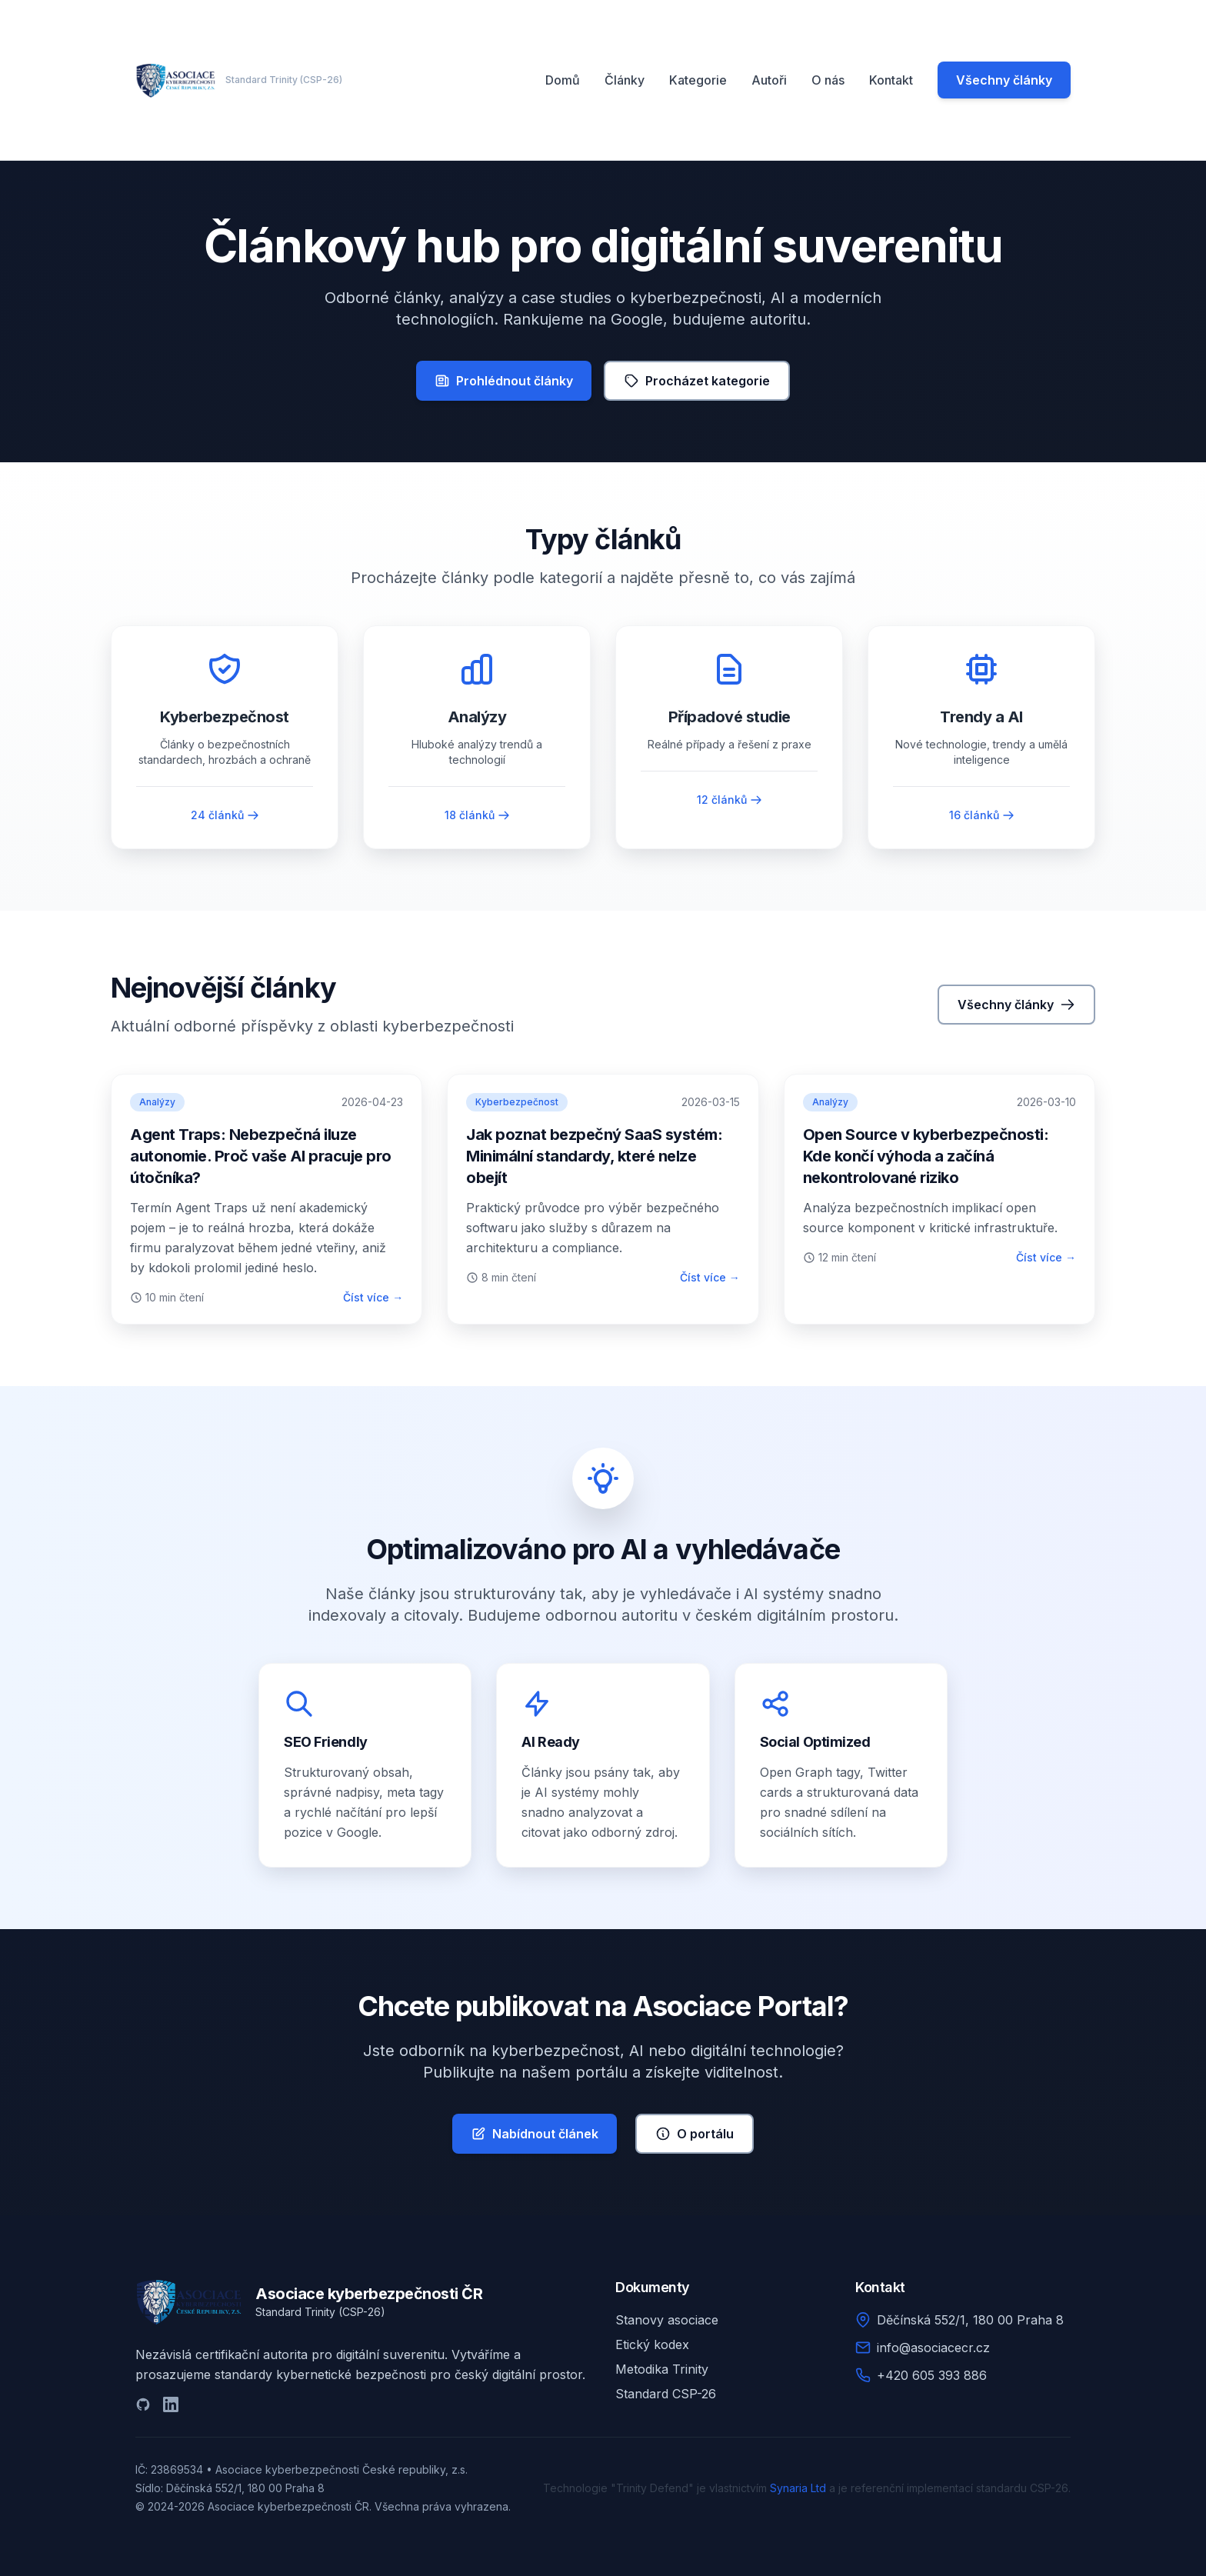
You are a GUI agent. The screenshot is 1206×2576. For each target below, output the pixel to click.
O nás (828, 80)
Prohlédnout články (504, 380)
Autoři (769, 80)
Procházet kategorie (697, 380)
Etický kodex (652, 2344)
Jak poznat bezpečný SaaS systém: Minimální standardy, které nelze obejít (594, 1156)
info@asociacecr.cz (933, 2347)
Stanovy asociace (666, 2320)
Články (625, 80)
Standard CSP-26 (665, 2393)
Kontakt (891, 80)
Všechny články (1004, 80)
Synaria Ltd (798, 2487)
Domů (562, 80)
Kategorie (698, 80)
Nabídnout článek (534, 2133)
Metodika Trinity (661, 2369)
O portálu (694, 2133)
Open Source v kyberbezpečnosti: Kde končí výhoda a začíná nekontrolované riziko (926, 1156)
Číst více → (373, 1297)
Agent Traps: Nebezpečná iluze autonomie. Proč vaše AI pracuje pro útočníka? (260, 1156)
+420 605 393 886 (932, 2375)
